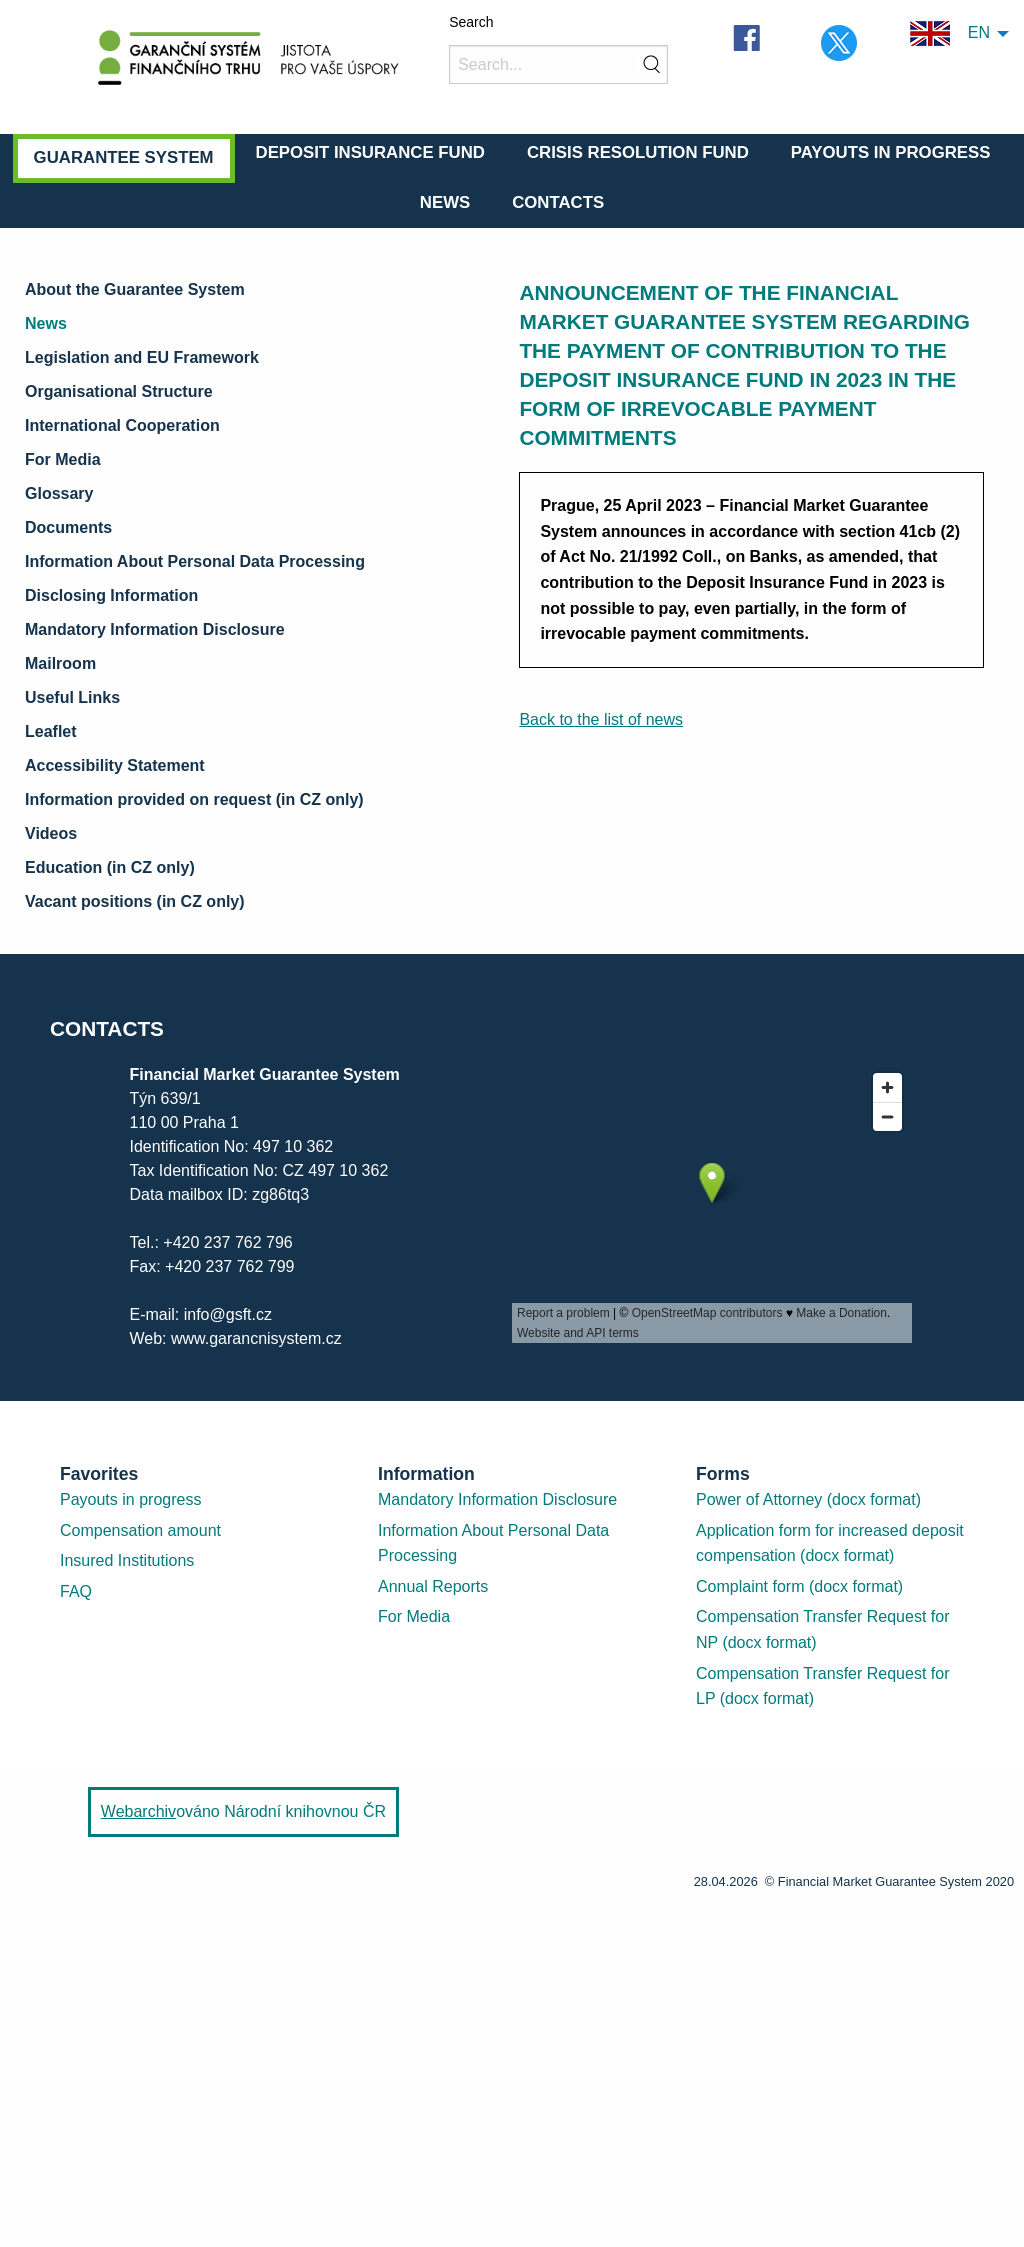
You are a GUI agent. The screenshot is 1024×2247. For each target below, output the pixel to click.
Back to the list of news (601, 719)
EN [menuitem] (950, 33)
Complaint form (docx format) (799, 1586)
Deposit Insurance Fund (370, 152)
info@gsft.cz (228, 1314)
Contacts (558, 202)
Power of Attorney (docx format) (808, 1499)
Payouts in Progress (891, 152)
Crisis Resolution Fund (638, 152)
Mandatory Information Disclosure (155, 629)
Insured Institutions (127, 1560)
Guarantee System (124, 157)
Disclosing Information (111, 595)
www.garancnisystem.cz (256, 1338)
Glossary (59, 493)
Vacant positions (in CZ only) (135, 901)
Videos (51, 833)
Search (471, 22)
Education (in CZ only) (110, 867)
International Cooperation (122, 425)
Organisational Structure (119, 391)
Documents (68, 527)
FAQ (76, 1591)
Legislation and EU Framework (142, 357)
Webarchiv (138, 1811)
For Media (63, 459)
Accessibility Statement (115, 765)
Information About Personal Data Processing (195, 561)
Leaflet (51, 731)
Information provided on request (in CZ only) (194, 799)
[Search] (558, 64)
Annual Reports (433, 1586)
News (445, 202)
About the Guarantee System (135, 289)
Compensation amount (140, 1530)
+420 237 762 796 (227, 1242)
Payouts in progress (130, 1499)
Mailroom (60, 663)
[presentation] (712, 1203)
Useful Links (72, 697)
